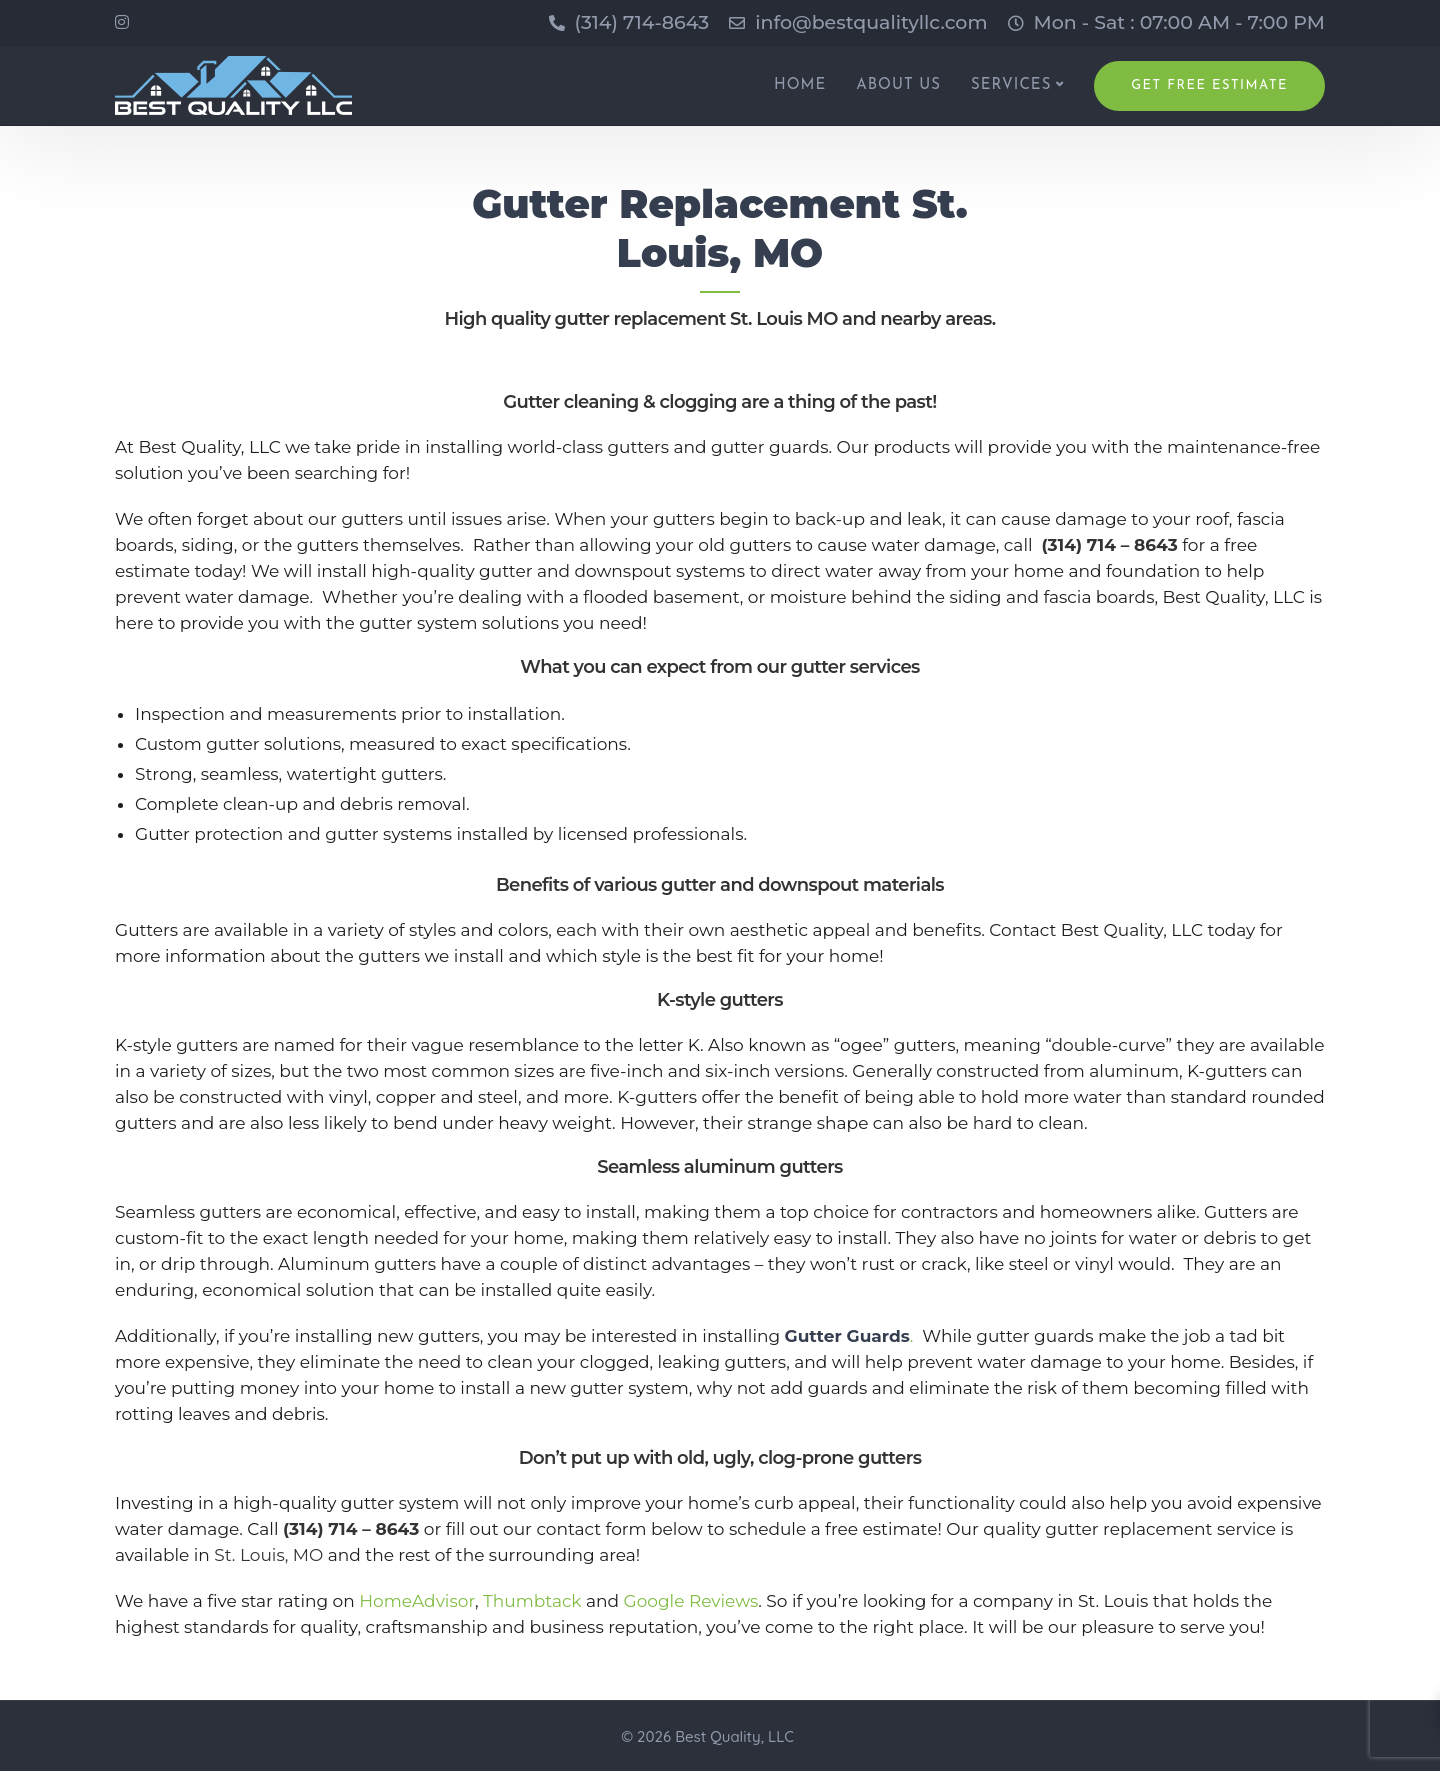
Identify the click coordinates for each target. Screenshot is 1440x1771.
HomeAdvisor (417, 1601)
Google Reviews (691, 1601)
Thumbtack (532, 1601)
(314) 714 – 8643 (1109, 545)
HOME (800, 85)
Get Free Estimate (1209, 85)
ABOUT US (898, 85)
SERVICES (1011, 85)
